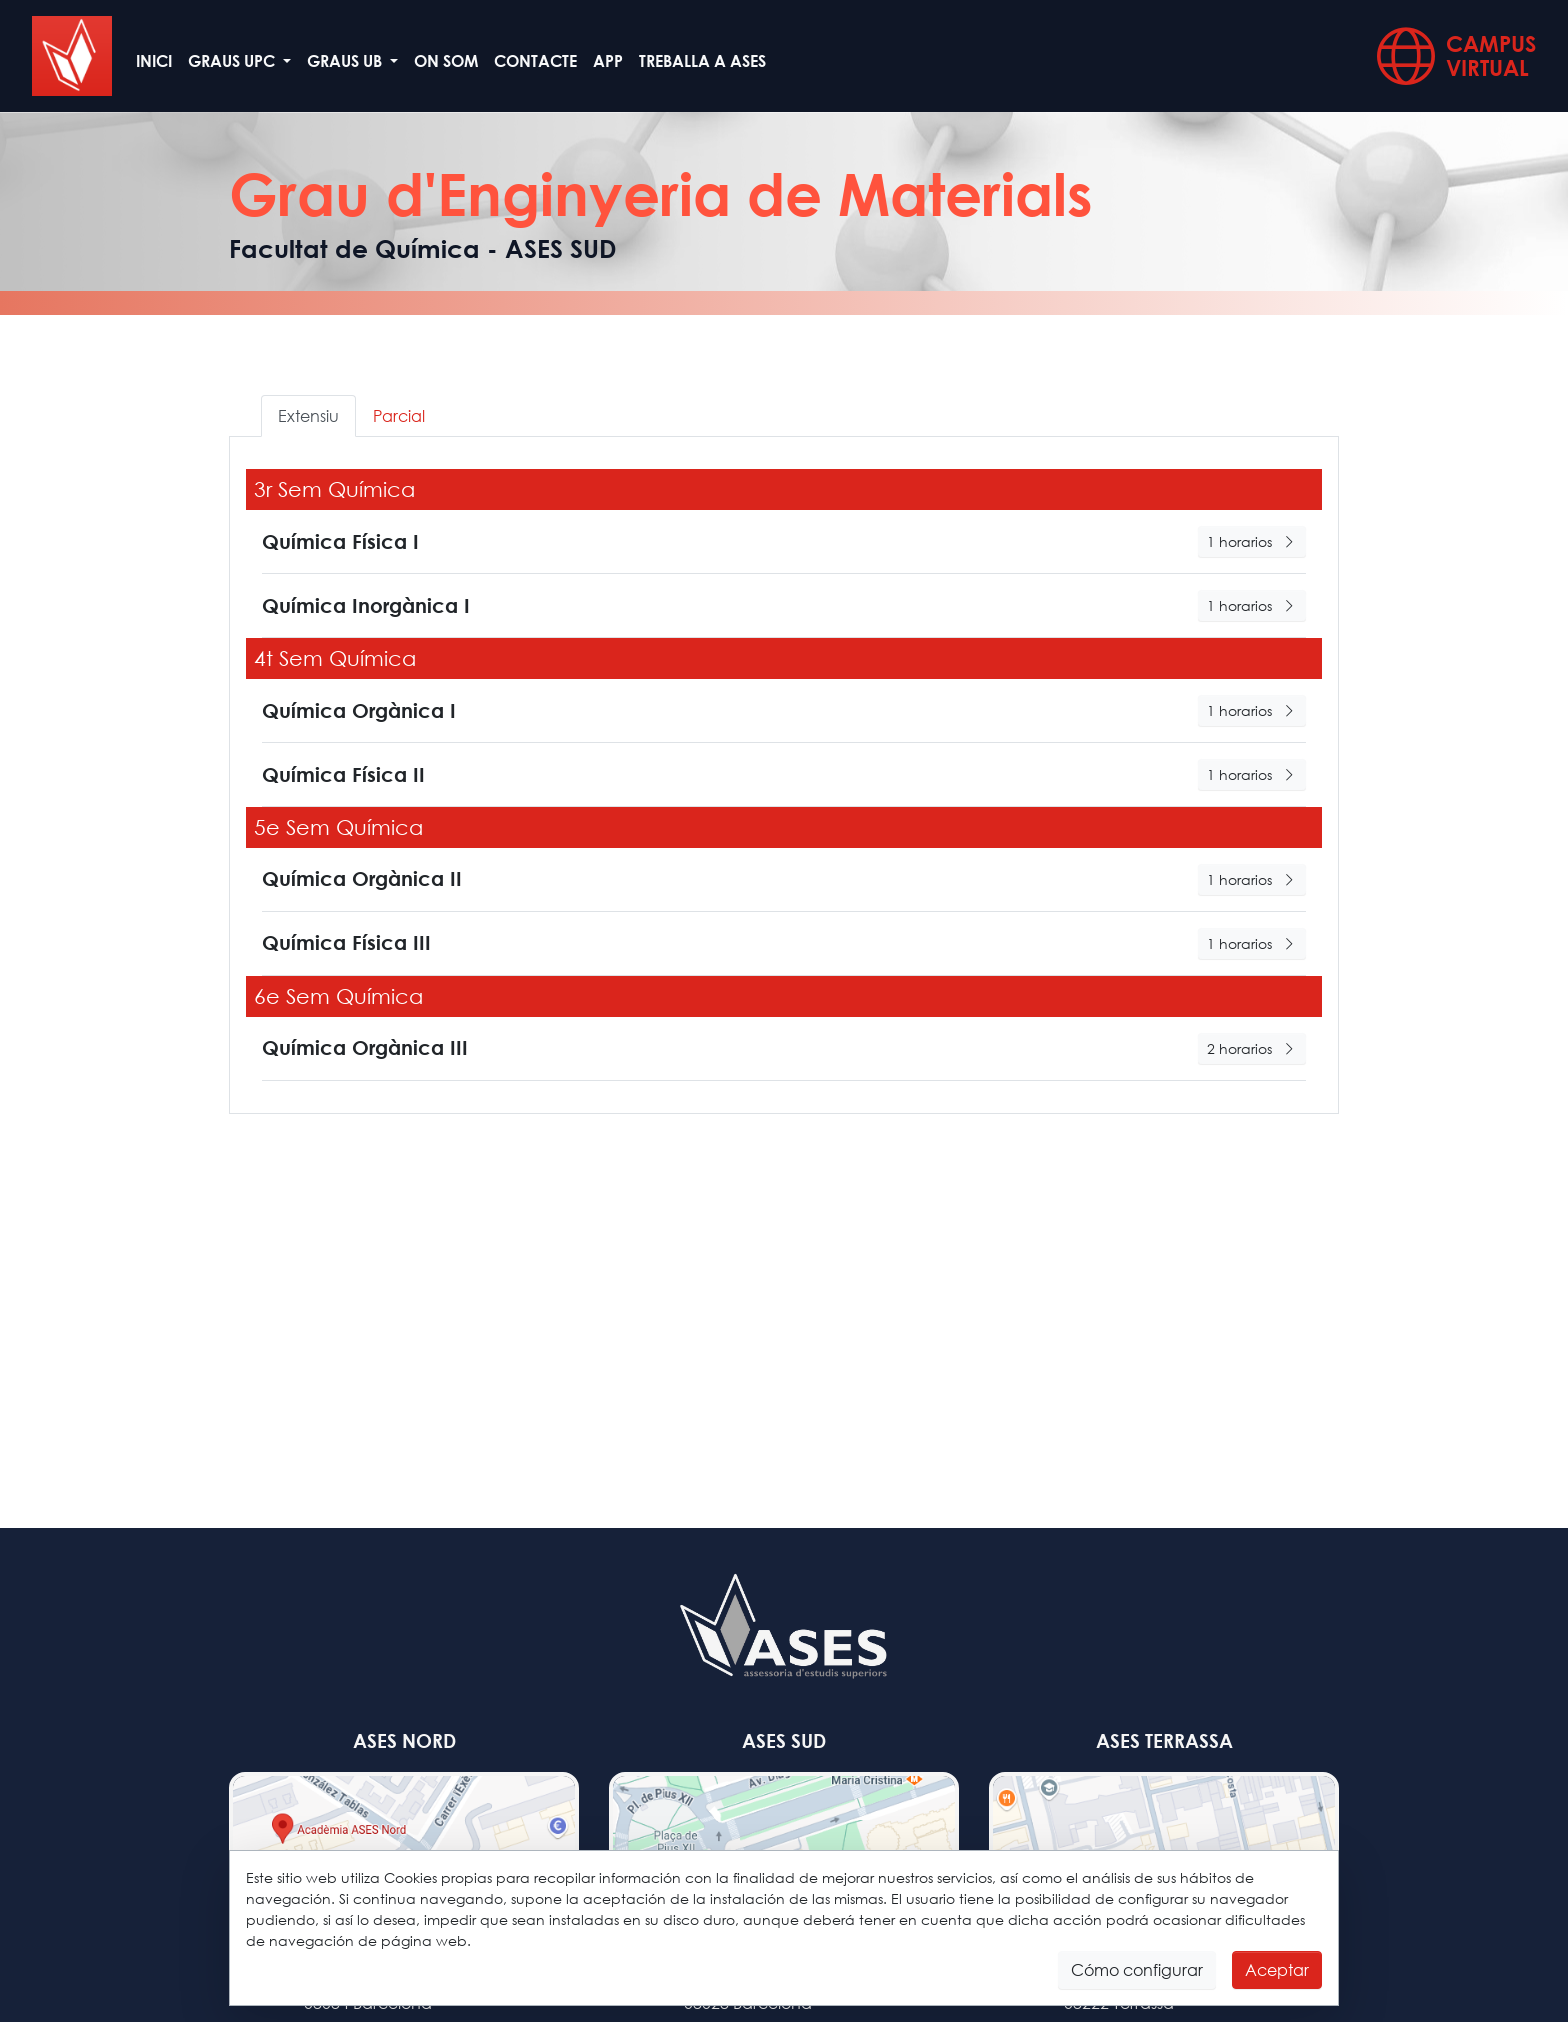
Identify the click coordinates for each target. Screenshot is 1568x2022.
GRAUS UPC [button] (233, 60)
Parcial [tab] (399, 415)
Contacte (535, 60)
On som (446, 60)
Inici (154, 60)
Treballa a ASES (702, 60)
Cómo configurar (1137, 1969)
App (608, 60)
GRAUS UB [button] (346, 60)
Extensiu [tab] (308, 415)
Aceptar (1277, 1969)
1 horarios (1252, 541)
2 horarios (1252, 1048)
